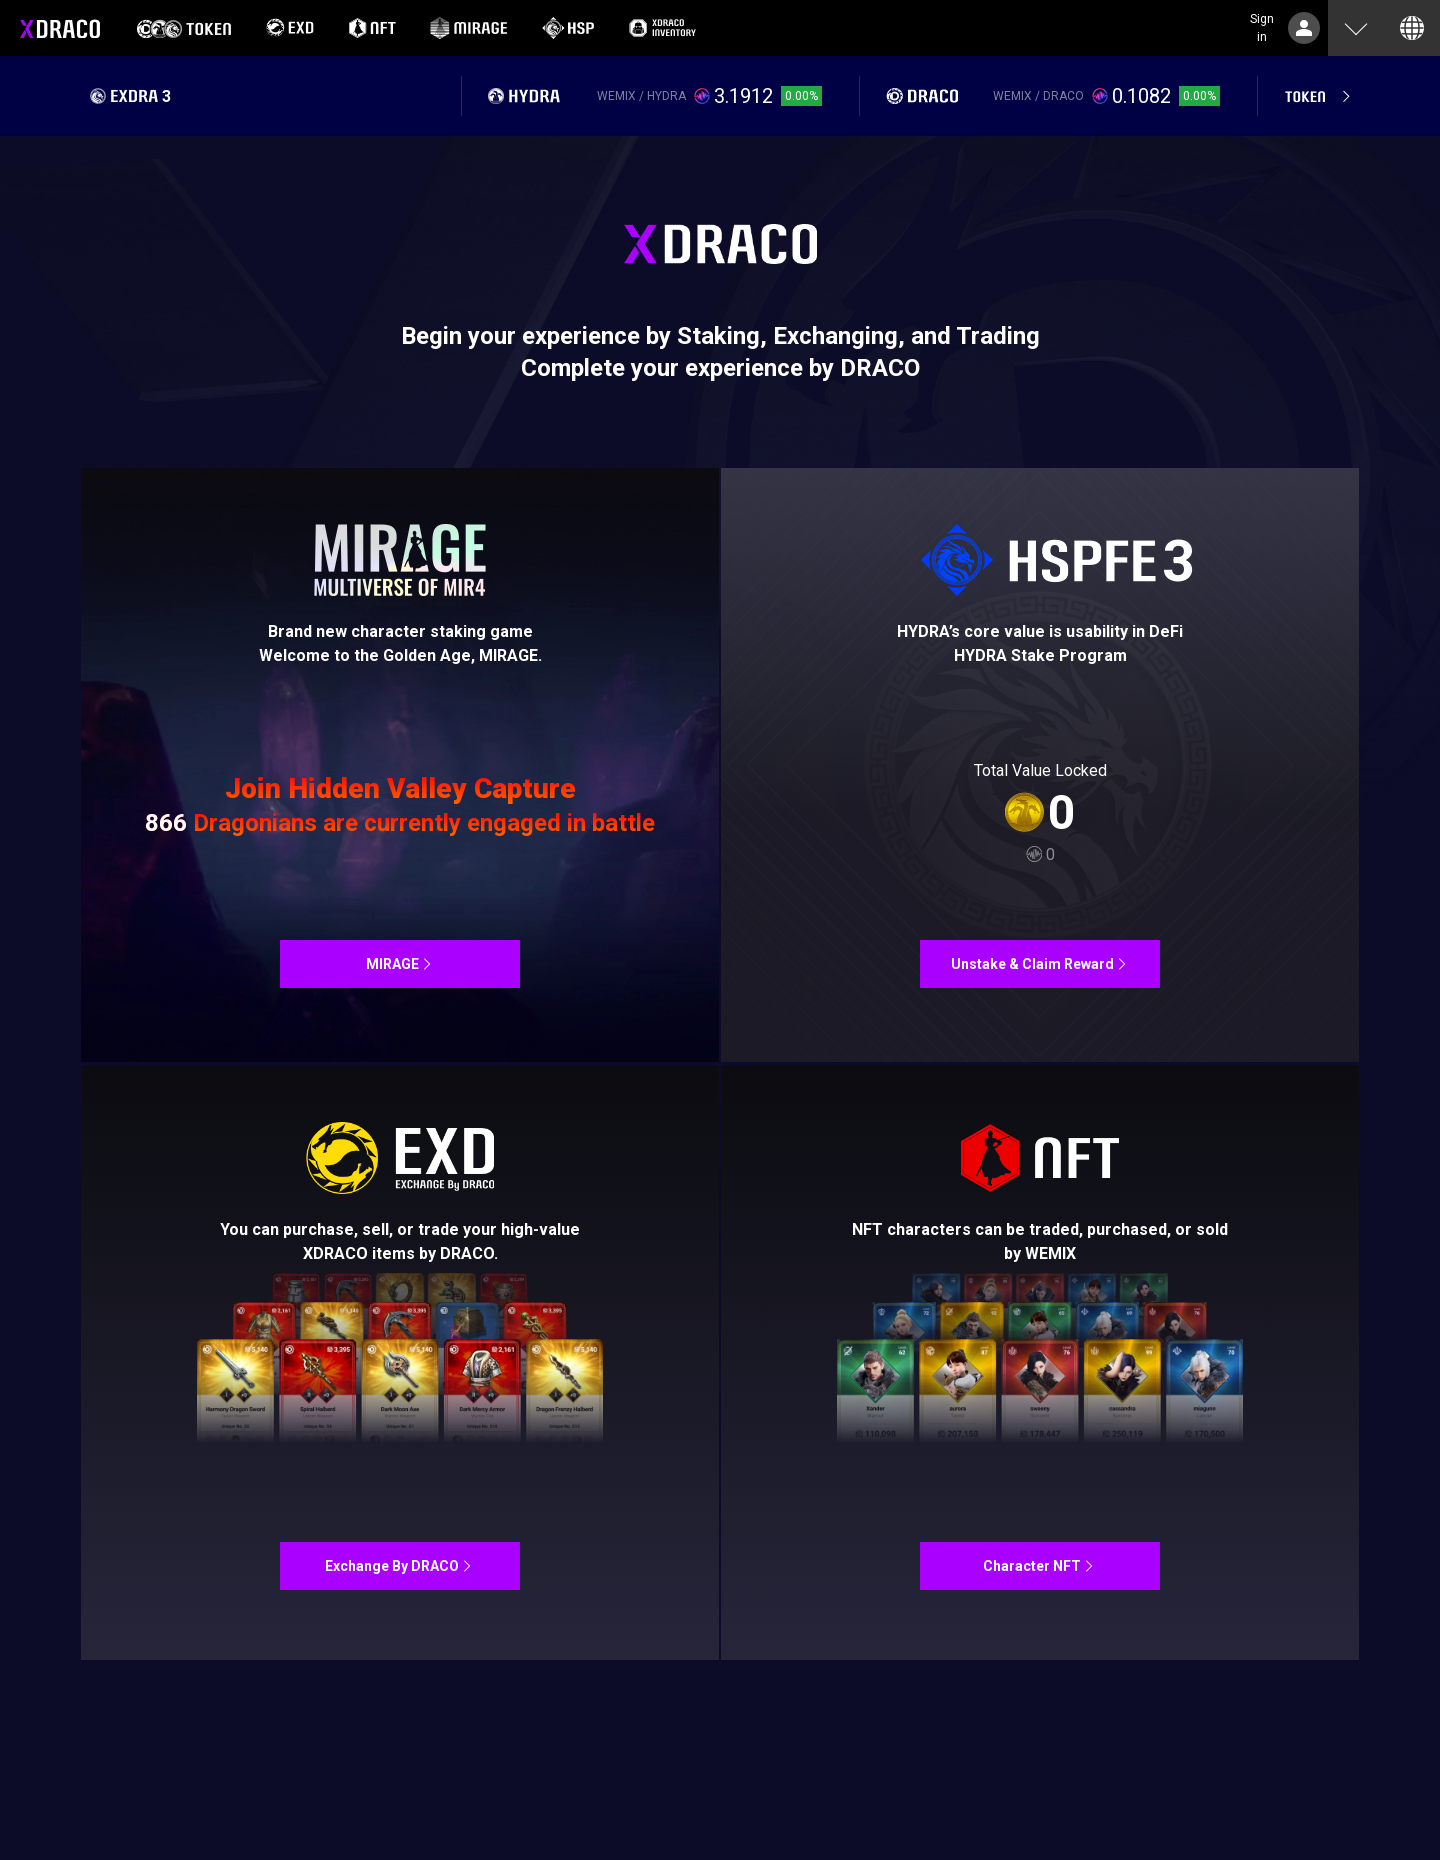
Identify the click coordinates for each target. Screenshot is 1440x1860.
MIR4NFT (400, 765)
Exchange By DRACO (400, 1363)
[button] (1356, 28)
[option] (184, 28)
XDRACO (60, 28)
